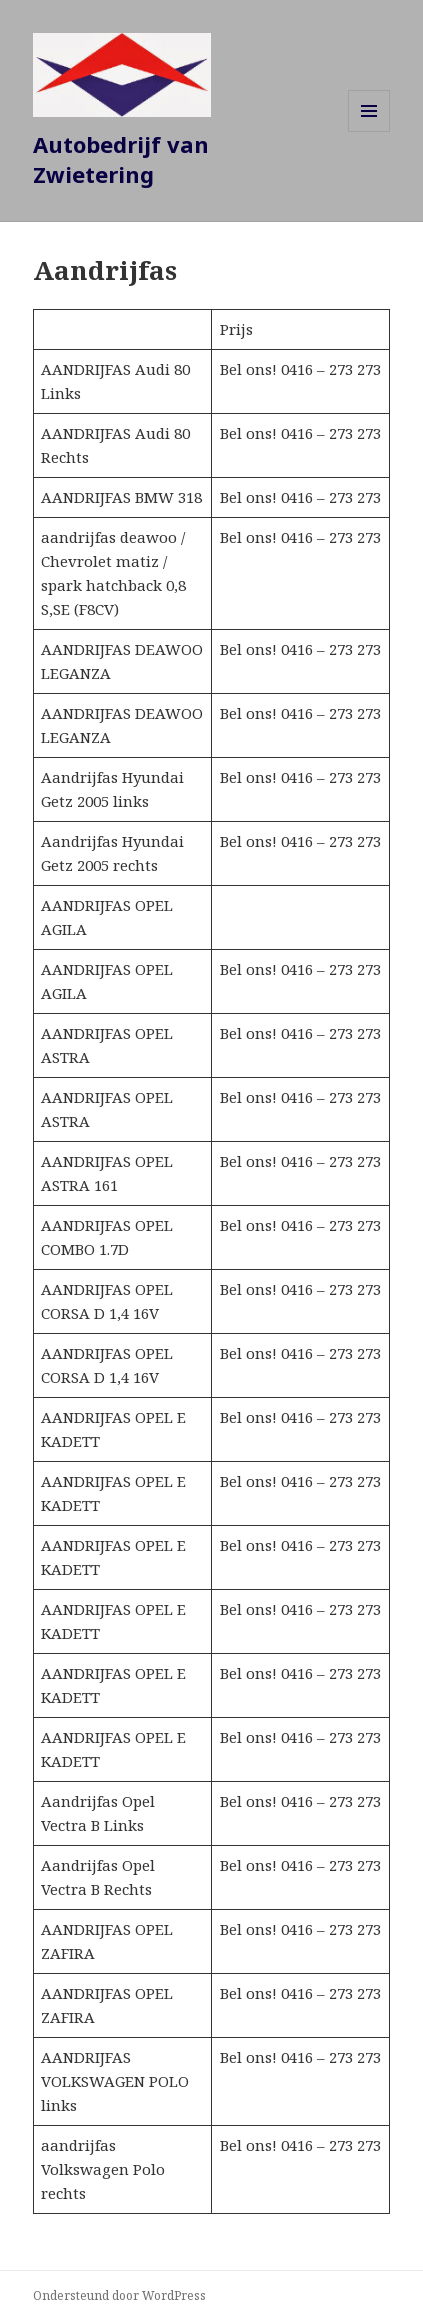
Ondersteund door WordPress (119, 2295)
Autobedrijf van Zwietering (121, 159)
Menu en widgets (369, 131)
